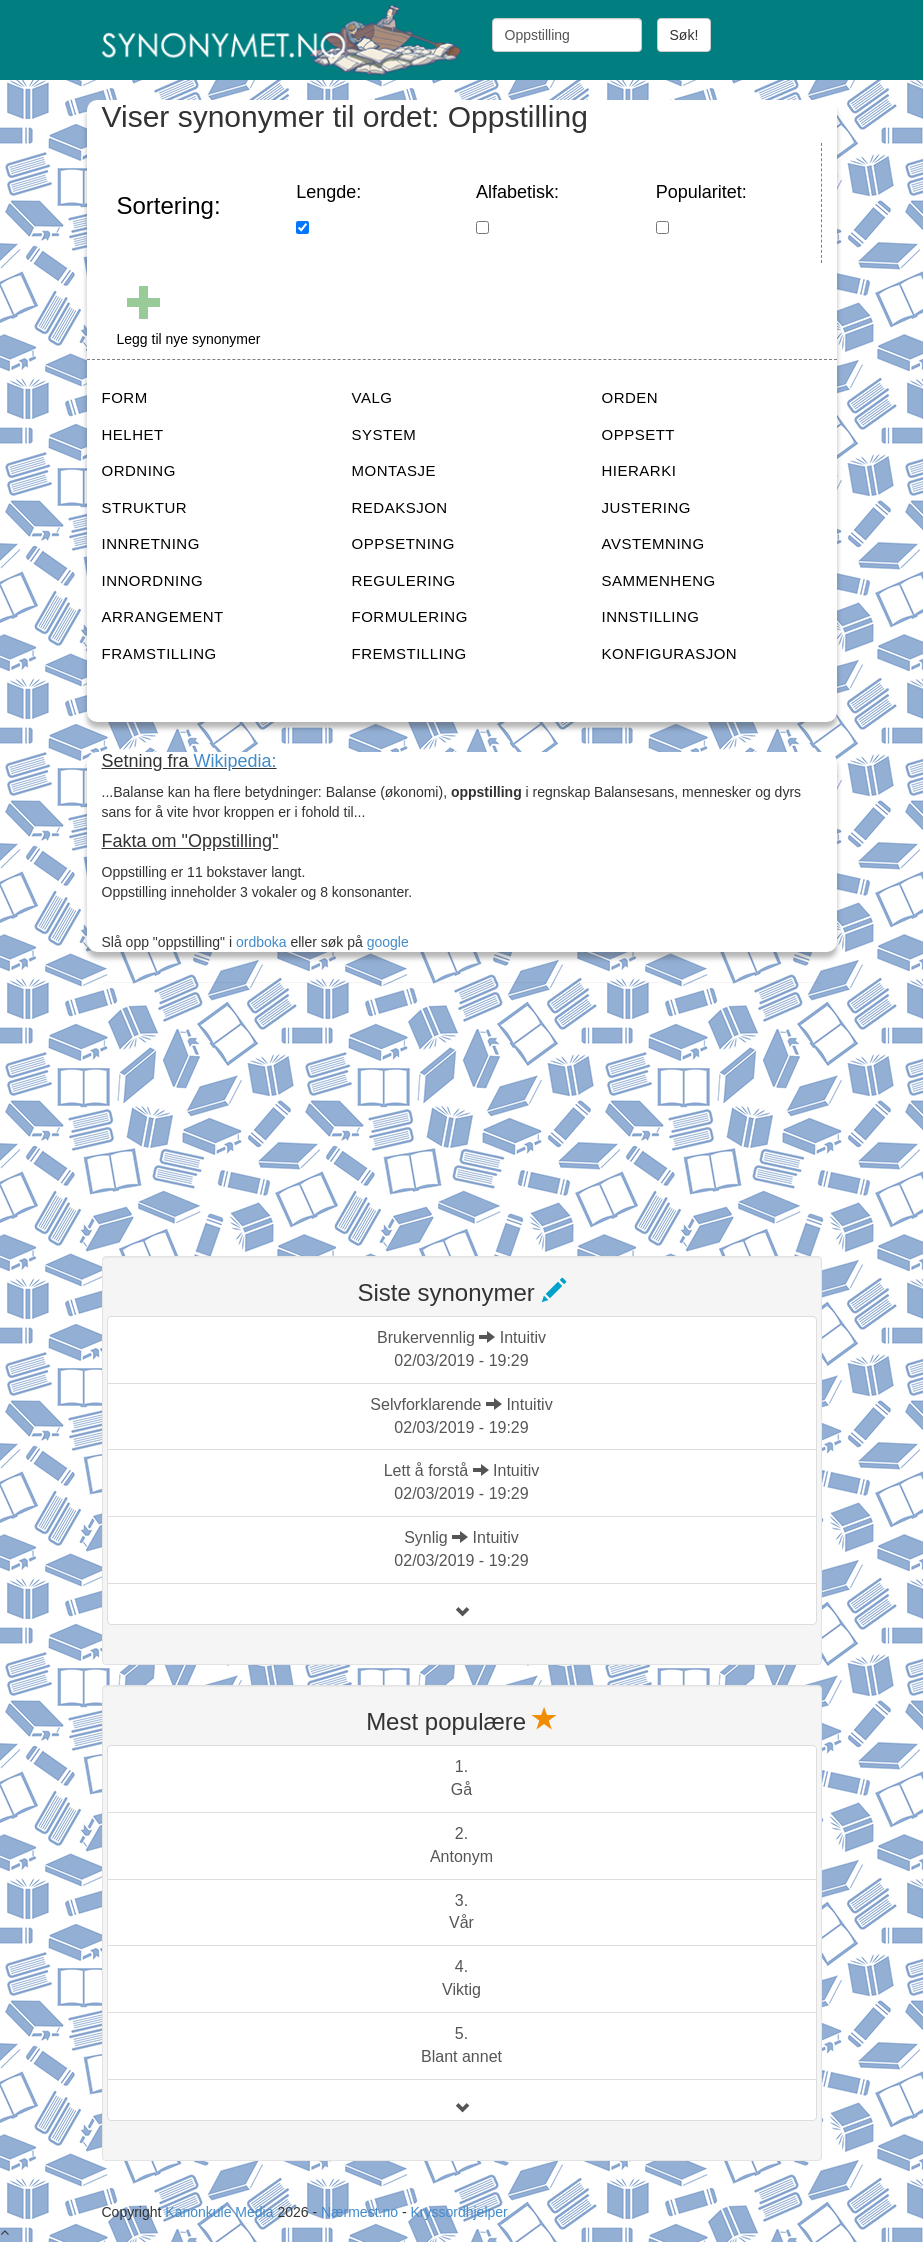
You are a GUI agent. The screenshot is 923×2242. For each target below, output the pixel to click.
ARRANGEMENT (163, 616)
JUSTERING (647, 507)
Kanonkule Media (221, 2212)
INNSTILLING (651, 616)
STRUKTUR (145, 507)
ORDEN (630, 397)
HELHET (133, 434)
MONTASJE (394, 470)
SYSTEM (384, 434)
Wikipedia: (235, 761)
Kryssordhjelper (458, 2212)
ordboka (259, 942)
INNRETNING (151, 543)
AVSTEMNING (653, 543)
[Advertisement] (252, 1107)
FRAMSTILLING (159, 653)
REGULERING (404, 580)
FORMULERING (410, 616)
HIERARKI (639, 470)
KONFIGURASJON (670, 653)
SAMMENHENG (659, 580)
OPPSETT (639, 434)
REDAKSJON (400, 507)
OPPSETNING (403, 543)
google (388, 942)
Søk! (684, 35)
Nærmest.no (359, 2212)
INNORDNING (153, 580)
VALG (372, 397)
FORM (125, 397)
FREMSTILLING (409, 653)
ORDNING (139, 470)
